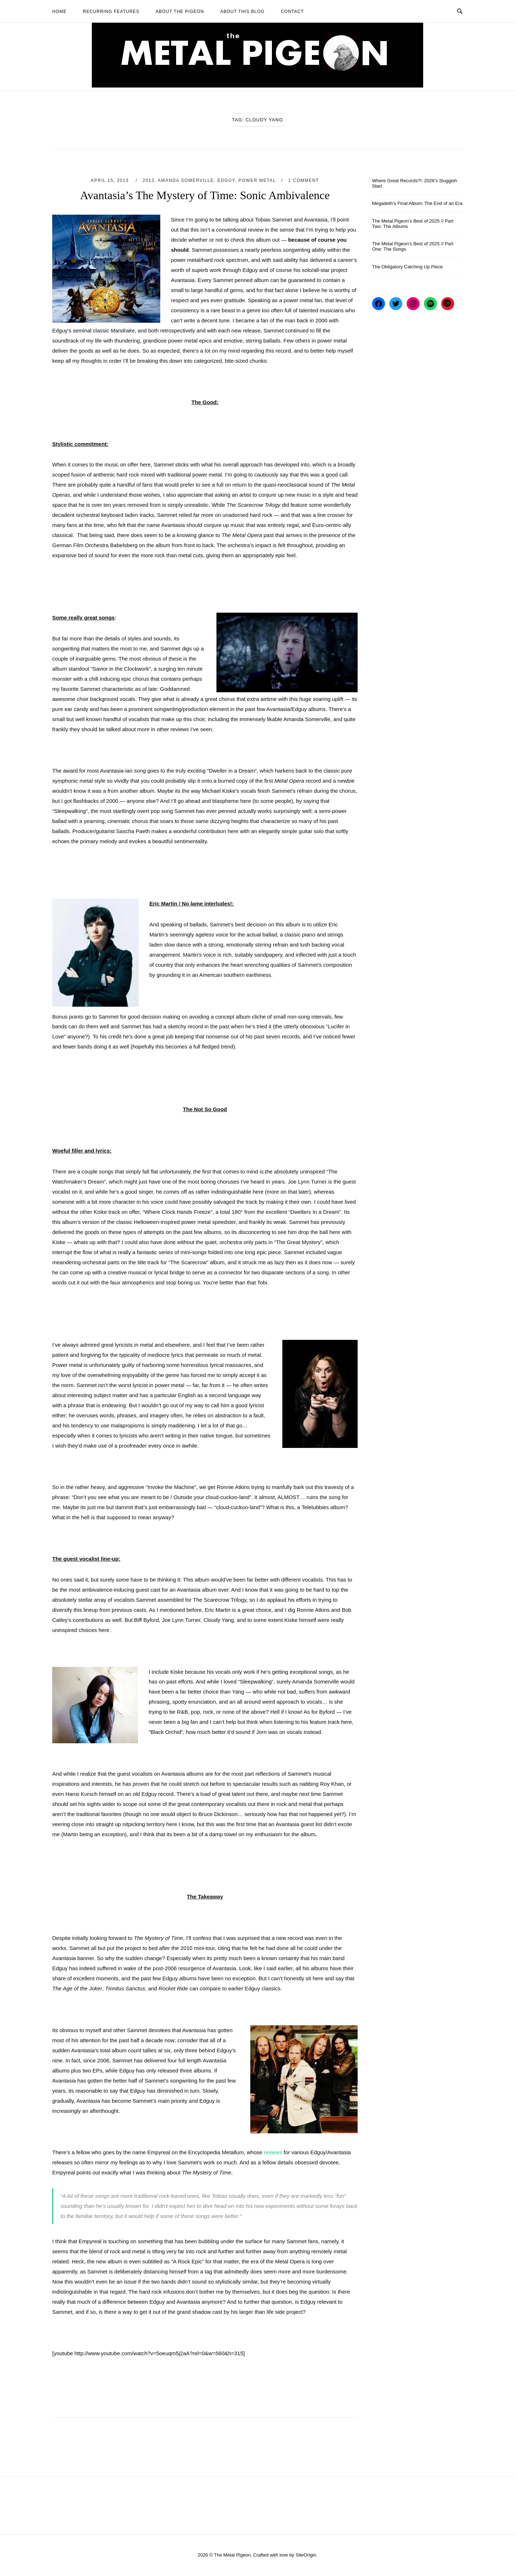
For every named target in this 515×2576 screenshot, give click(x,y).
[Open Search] (460, 11)
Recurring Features (111, 11)
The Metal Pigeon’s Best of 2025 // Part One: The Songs (412, 246)
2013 (148, 180)
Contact (292, 11)
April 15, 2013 (110, 180)
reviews (273, 2152)
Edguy (226, 180)
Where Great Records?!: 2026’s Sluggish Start (414, 183)
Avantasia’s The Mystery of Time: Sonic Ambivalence (205, 195)
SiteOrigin (306, 2555)
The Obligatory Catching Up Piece (407, 266)
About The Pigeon (180, 11)
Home (59, 11)
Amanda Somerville (186, 180)
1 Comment (303, 180)
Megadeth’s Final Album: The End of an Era (417, 203)
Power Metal (257, 180)
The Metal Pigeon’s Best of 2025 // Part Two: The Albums (412, 223)
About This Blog (242, 11)
